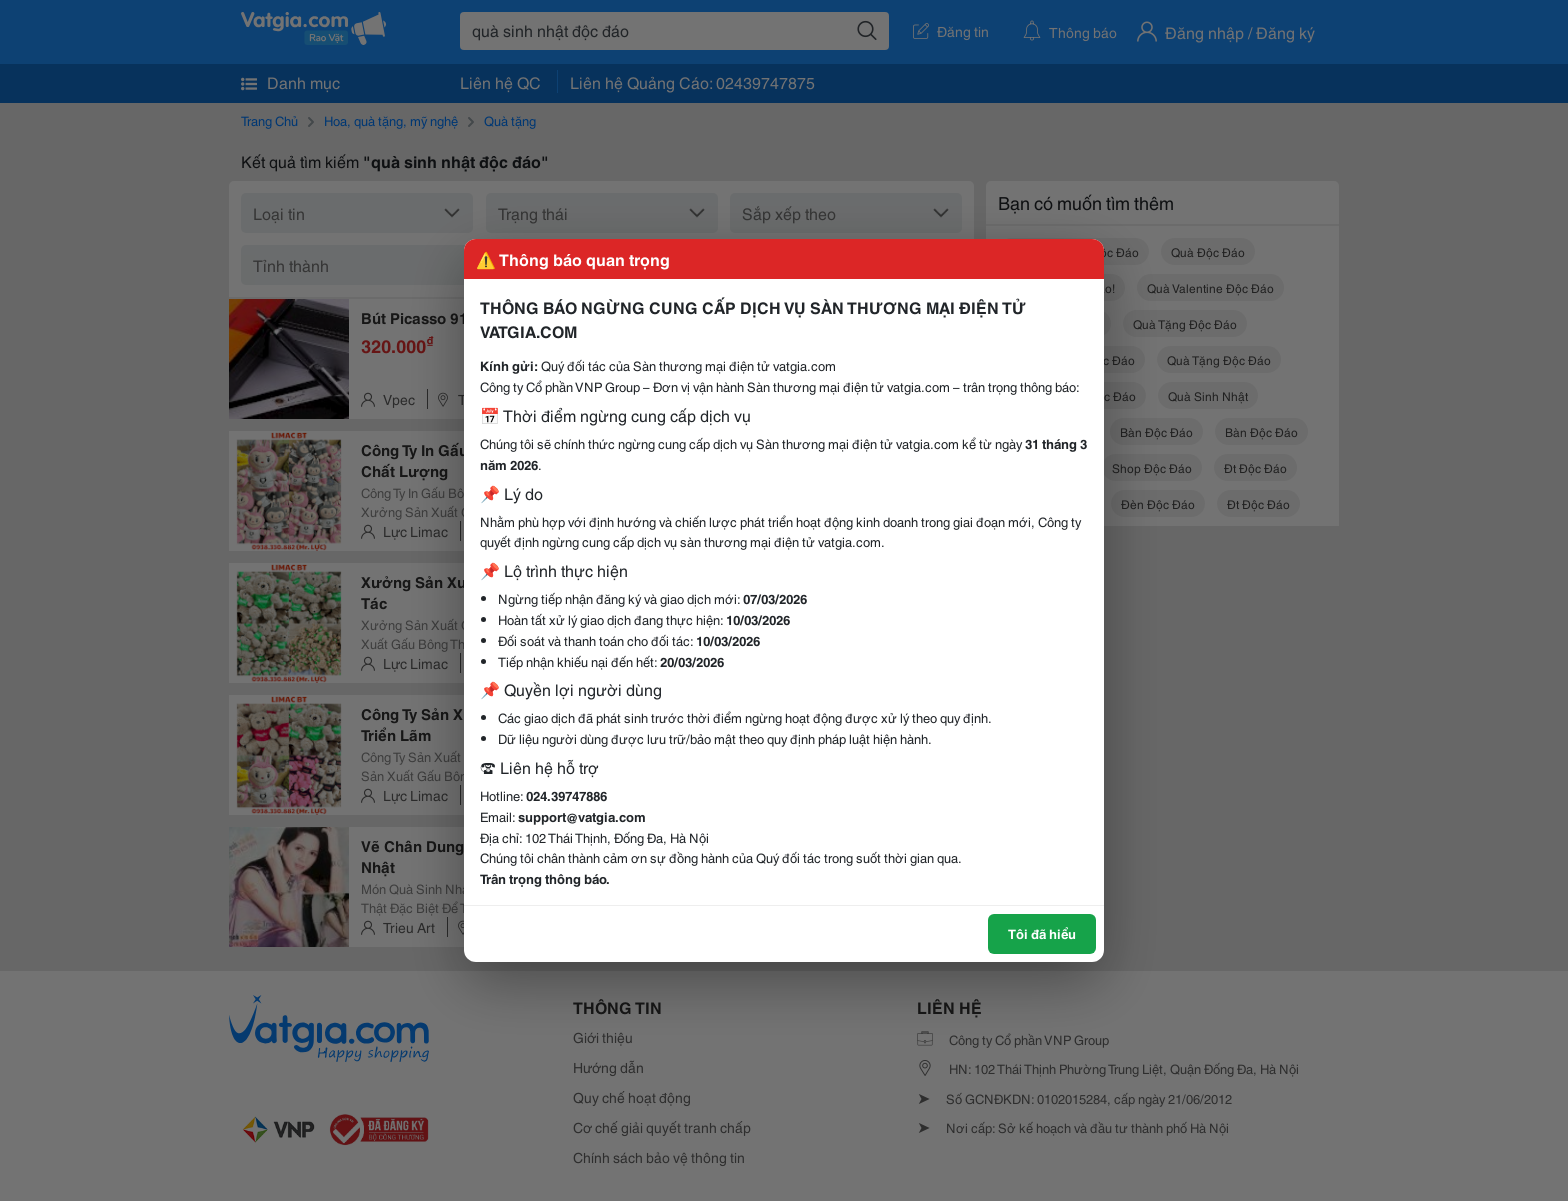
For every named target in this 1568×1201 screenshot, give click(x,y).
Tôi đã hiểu (1042, 933)
